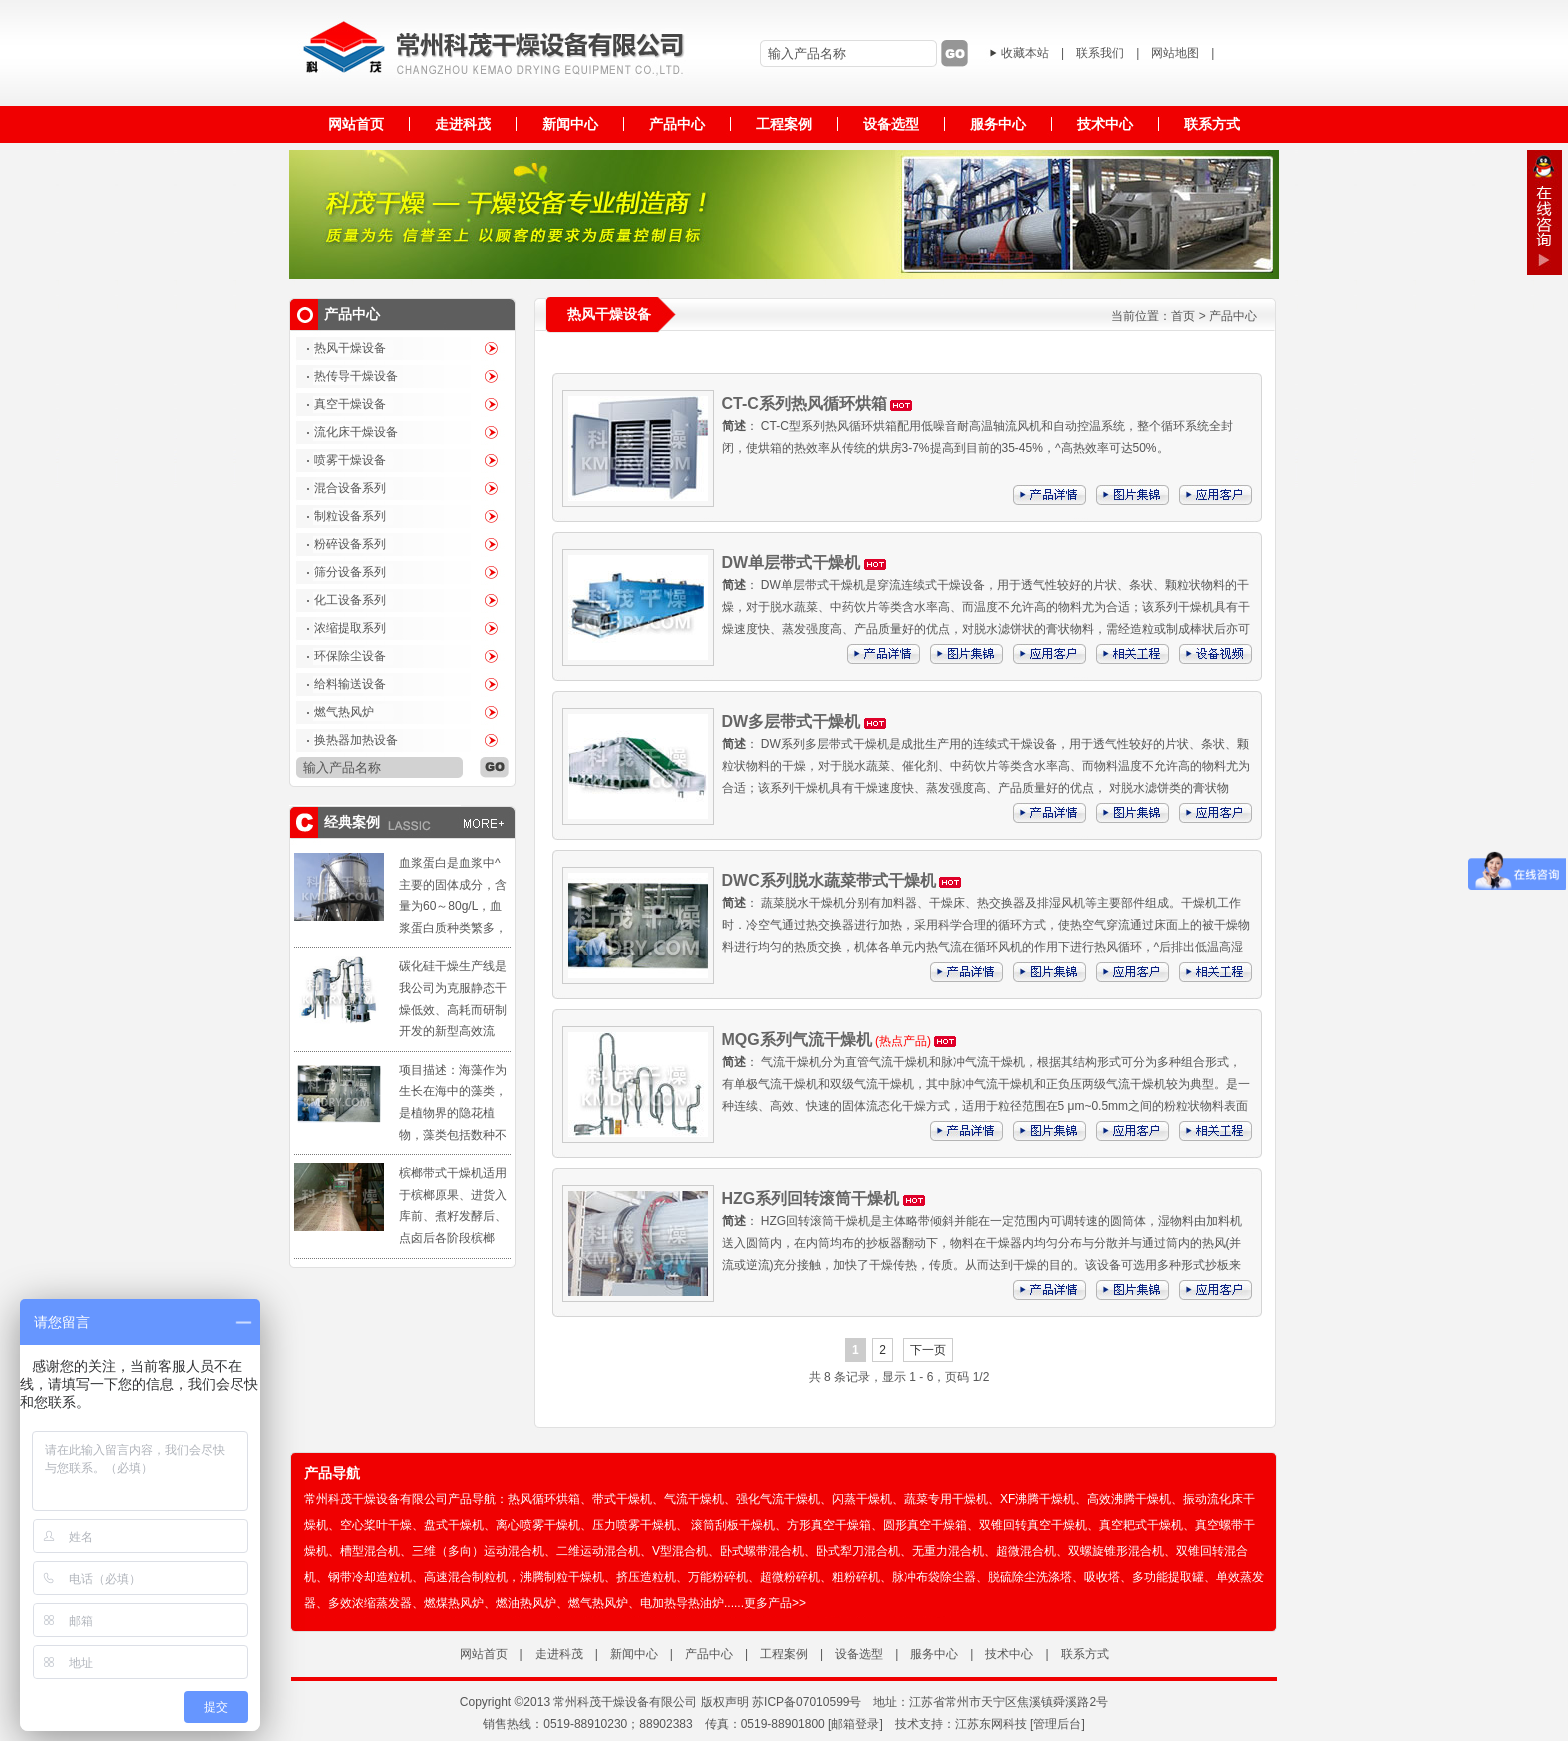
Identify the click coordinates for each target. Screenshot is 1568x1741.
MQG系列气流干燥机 (797, 1039)
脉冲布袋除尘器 (934, 1577)
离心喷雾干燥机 (538, 1525)
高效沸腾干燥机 (1129, 1499)
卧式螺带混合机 (762, 1551)
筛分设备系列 (350, 572)
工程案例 (784, 1654)
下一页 (928, 1350)
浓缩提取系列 (350, 628)
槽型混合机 (370, 1551)
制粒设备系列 (350, 516)
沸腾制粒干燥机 (562, 1577)
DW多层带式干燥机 (791, 721)
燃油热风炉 (526, 1603)
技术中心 (1009, 1654)
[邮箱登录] (855, 1724)
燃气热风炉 (344, 712)
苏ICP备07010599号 (806, 1702)
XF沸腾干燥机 (1037, 1499)
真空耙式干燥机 (1141, 1525)
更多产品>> (775, 1603)
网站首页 (484, 1654)
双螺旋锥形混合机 (1116, 1551)
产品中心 (1233, 316)
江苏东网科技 (991, 1724)
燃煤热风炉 (454, 1603)
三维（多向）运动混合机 (478, 1551)
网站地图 (1175, 53)
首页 (1183, 316)
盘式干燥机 (454, 1525)
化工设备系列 (350, 600)
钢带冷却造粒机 (370, 1577)
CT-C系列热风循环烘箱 (804, 403)
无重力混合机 (948, 1551)
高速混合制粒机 (466, 1577)
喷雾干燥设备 (350, 460)
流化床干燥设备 (356, 432)
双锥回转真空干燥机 (1033, 1525)
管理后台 (1057, 1724)
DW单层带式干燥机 (791, 562)
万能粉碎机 (718, 1577)
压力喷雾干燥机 (634, 1525)
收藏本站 (1025, 53)
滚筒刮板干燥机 (733, 1525)
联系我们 (1100, 53)
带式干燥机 (622, 1499)
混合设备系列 (350, 488)
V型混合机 (680, 1551)
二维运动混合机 (598, 1551)
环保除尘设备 (350, 656)
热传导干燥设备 (356, 376)
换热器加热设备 (356, 740)
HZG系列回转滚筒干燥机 (811, 1198)
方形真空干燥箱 (829, 1525)
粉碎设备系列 (350, 544)
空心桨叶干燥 (376, 1525)
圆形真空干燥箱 (925, 1525)
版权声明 (725, 1702)
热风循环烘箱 (544, 1499)
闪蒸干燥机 (862, 1499)
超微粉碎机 (790, 1577)
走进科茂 (559, 1654)
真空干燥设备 (350, 404)
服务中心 (934, 1654)
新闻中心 (634, 1654)
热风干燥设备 (350, 348)
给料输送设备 (350, 684)
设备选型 (859, 1654)
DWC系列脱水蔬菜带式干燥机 (829, 880)
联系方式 (1085, 1654)
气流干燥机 (694, 1499)
